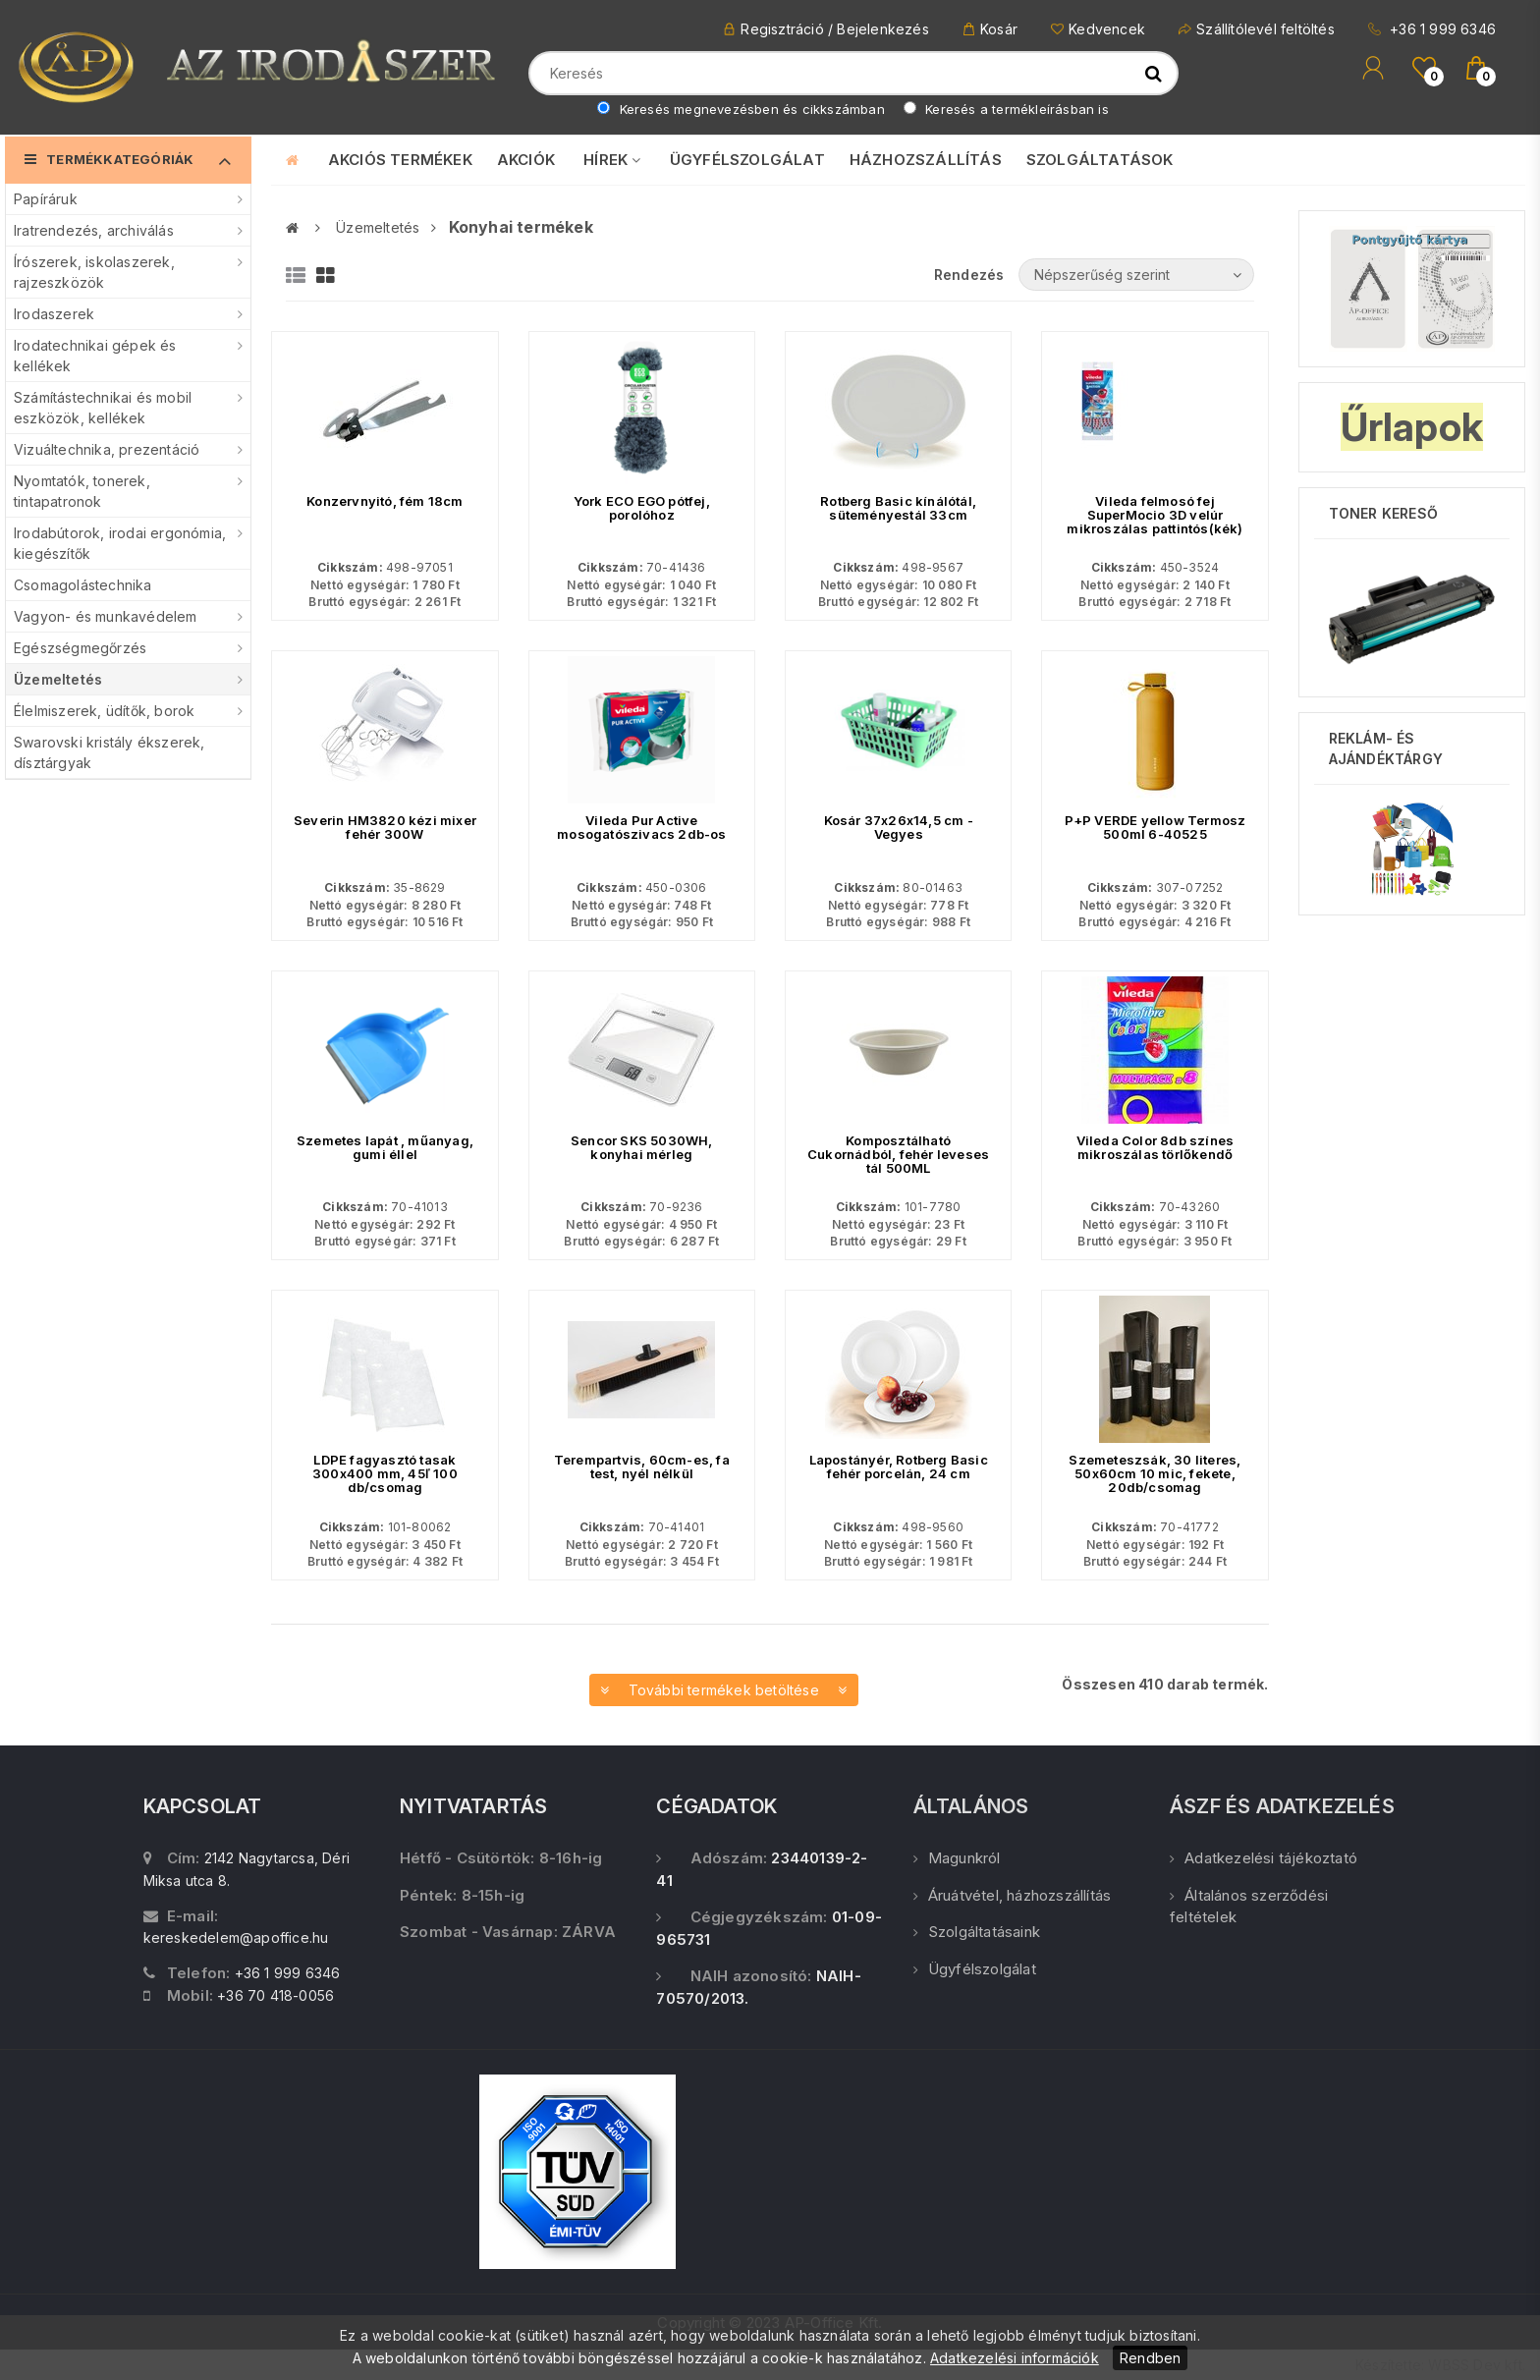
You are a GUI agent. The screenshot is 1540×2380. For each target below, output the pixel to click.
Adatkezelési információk (1014, 2358)
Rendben (1150, 2358)
